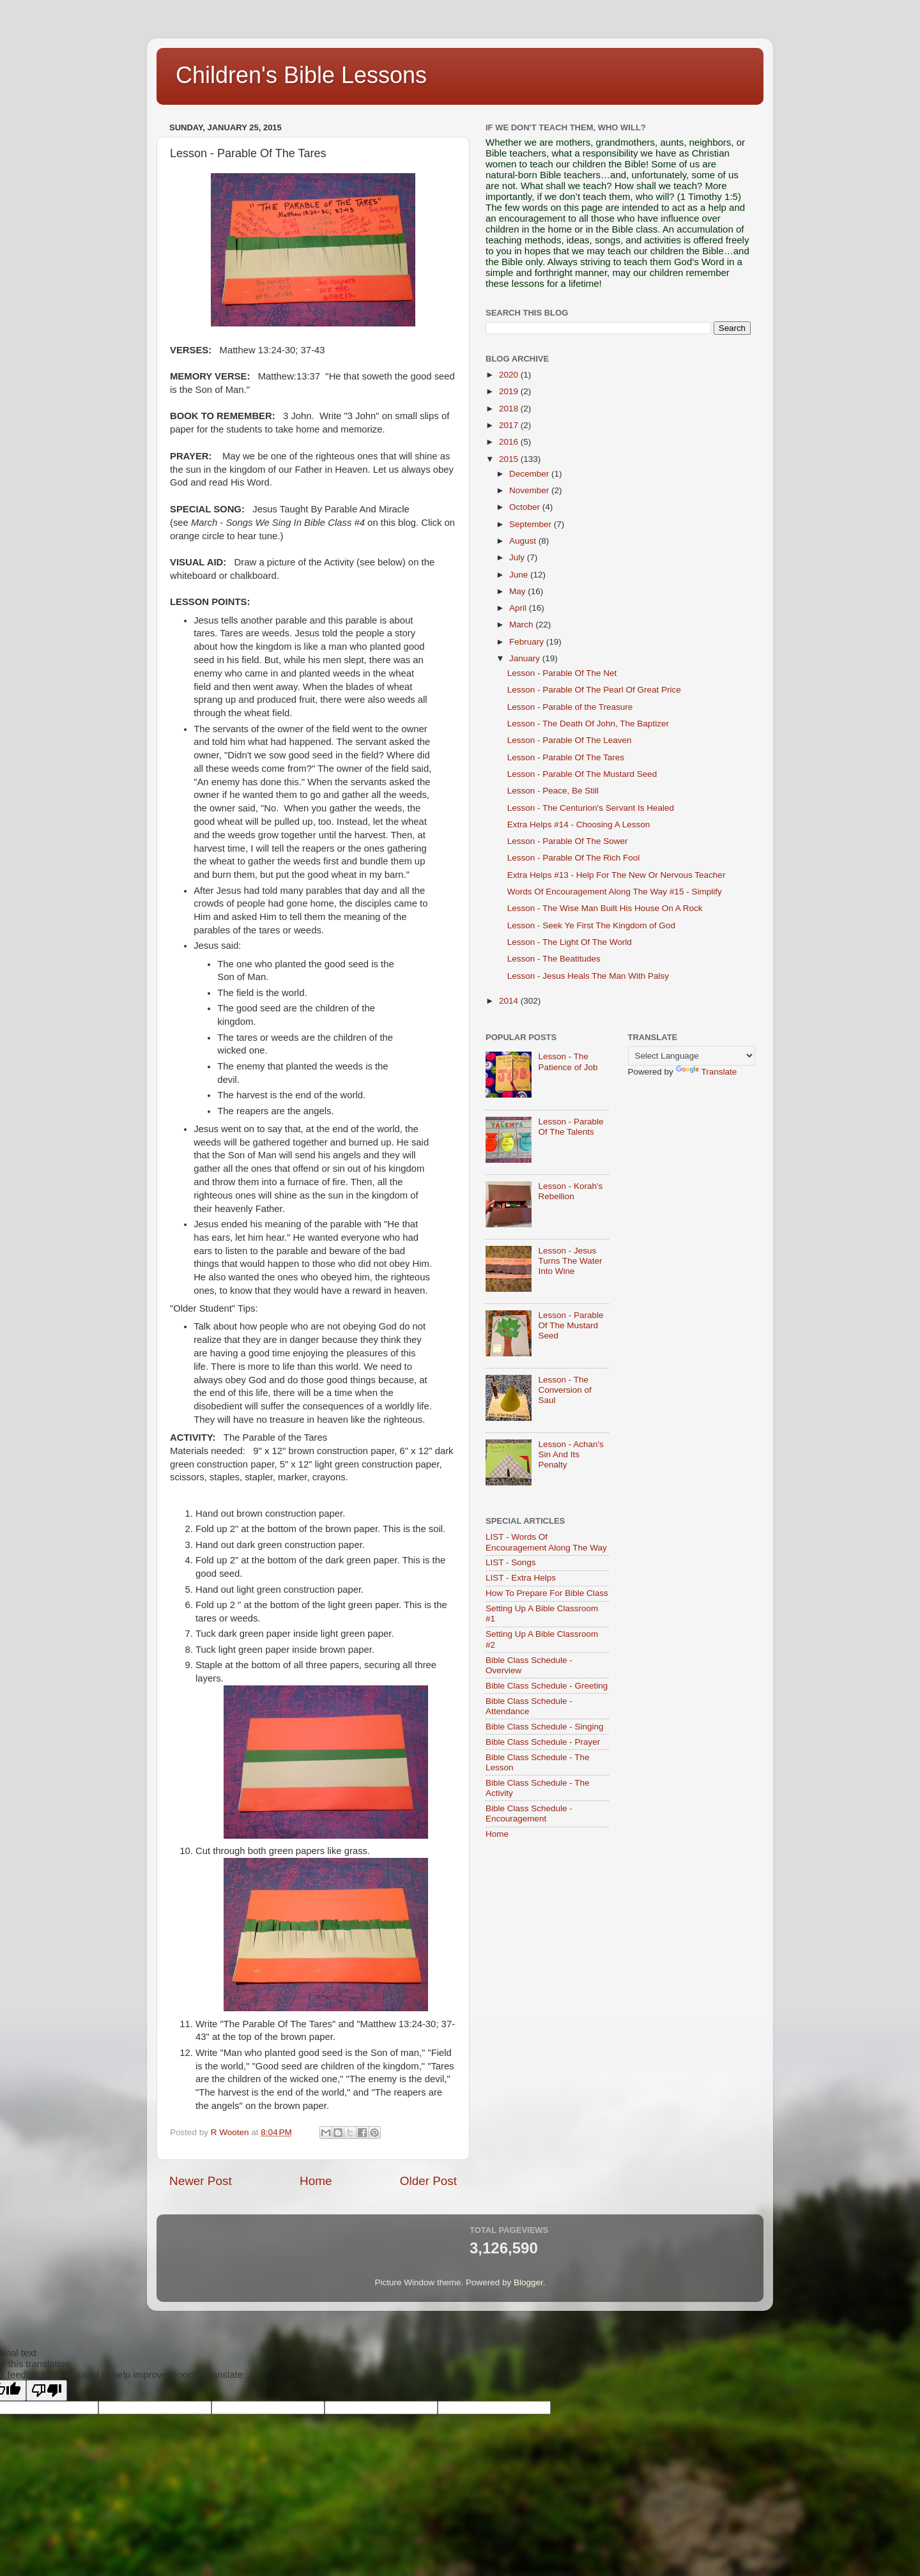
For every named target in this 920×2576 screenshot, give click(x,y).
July (518, 557)
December (530, 474)
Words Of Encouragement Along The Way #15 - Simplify (614, 891)
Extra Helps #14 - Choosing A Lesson (578, 824)
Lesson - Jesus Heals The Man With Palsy (588, 976)
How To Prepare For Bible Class (547, 1593)
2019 (510, 391)
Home (316, 2181)
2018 (510, 408)
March (522, 624)
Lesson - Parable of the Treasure (570, 707)
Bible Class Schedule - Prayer (543, 1742)
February (527, 642)
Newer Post (200, 2181)
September (531, 524)
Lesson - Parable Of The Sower (567, 841)
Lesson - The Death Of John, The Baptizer (588, 723)
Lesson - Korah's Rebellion (570, 1191)
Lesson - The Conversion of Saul (564, 1390)
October (525, 507)
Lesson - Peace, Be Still (553, 790)
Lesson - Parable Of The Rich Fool (573, 857)
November (530, 490)
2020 (510, 374)
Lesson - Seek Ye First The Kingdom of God (591, 925)
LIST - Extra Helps (521, 1578)
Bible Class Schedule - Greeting (547, 1685)
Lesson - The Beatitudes (554, 958)
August (524, 541)
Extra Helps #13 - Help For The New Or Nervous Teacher (616, 875)
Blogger (528, 2282)
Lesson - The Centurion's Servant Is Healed (590, 808)
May (518, 591)
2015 (510, 459)
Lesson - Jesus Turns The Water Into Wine (570, 1261)
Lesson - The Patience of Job (567, 1061)
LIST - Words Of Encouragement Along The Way (546, 1542)
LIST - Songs (511, 1562)
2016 (510, 442)
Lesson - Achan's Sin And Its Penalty (570, 1454)
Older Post (428, 2181)
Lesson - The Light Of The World (569, 942)
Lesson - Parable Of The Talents (570, 1127)
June (519, 574)
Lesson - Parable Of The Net (562, 673)
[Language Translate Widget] (691, 1056)
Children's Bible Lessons (301, 75)
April (519, 608)
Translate (706, 1072)
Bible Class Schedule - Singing (545, 1726)
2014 (510, 1001)
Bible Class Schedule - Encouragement (529, 1813)
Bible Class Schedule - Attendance (529, 1706)
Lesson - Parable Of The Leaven (569, 740)
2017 (510, 425)
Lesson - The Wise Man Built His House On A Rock (605, 908)
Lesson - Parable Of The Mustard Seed (582, 774)
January (525, 658)
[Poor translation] (46, 2390)
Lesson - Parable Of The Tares (565, 757)
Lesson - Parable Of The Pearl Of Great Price (594, 689)
